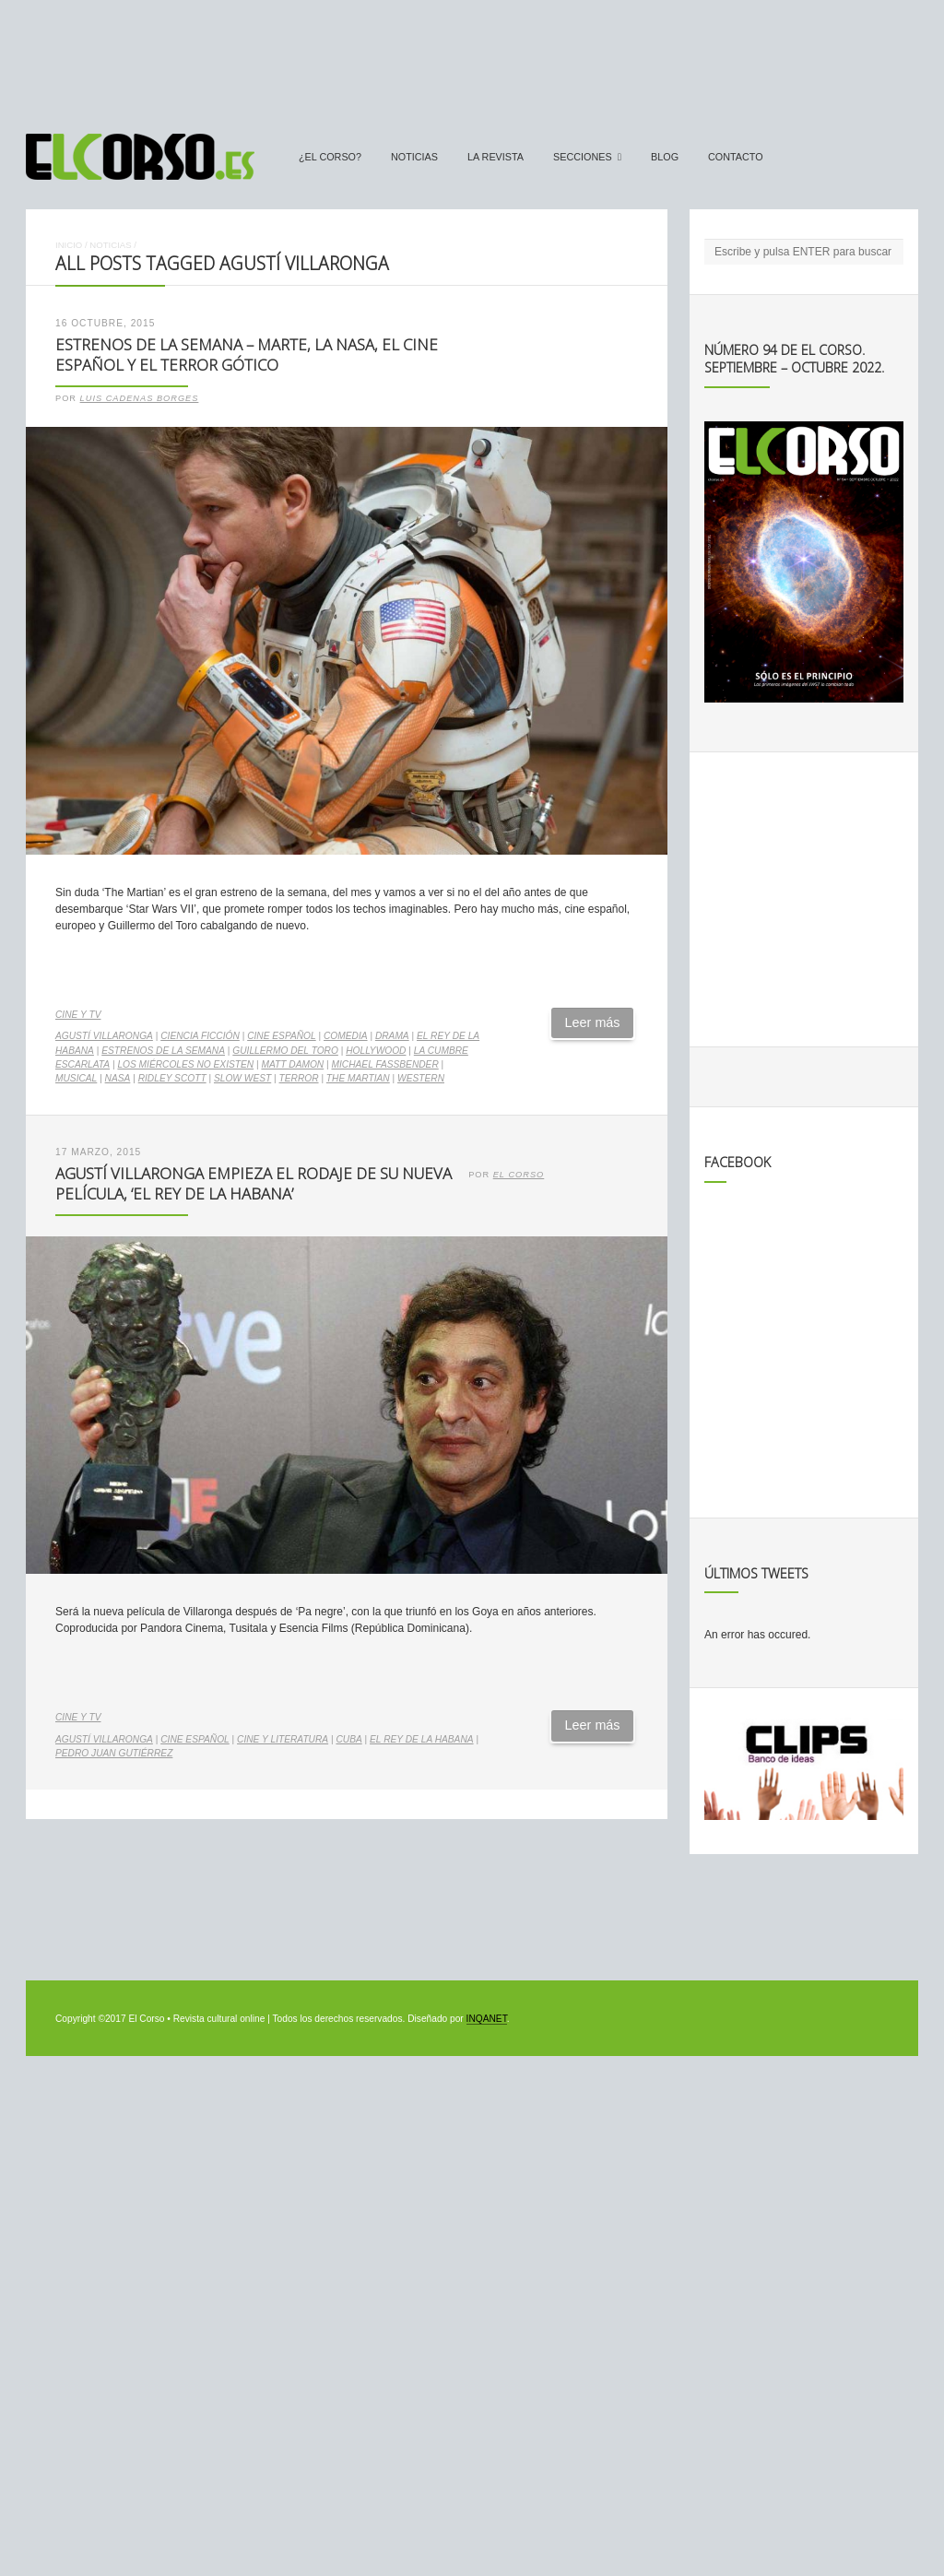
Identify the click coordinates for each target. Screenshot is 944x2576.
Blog (664, 156)
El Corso (519, 1174)
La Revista (495, 156)
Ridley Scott (172, 1078)
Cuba (348, 1739)
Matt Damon (292, 1064)
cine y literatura (282, 1739)
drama (392, 1036)
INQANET (486, 2019)
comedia (346, 1036)
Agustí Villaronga (104, 1036)
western (420, 1078)
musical (76, 1078)
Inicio (68, 245)
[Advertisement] (472, 58)
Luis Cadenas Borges (139, 398)
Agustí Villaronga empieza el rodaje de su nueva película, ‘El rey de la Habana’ (253, 1184)
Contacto (735, 156)
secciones (582, 156)
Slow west (242, 1078)
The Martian (358, 1078)
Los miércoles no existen (185, 1064)
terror (299, 1078)
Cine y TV (77, 1015)
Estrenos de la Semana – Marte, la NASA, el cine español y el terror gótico (246, 355)
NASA (118, 1078)
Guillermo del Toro (285, 1051)
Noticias (414, 156)
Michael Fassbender (385, 1064)
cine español (281, 1036)
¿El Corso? (330, 156)
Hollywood (376, 1051)
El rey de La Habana (422, 1739)
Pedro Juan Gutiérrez (113, 1753)
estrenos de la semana (163, 1051)
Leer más (592, 1022)
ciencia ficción (200, 1036)
